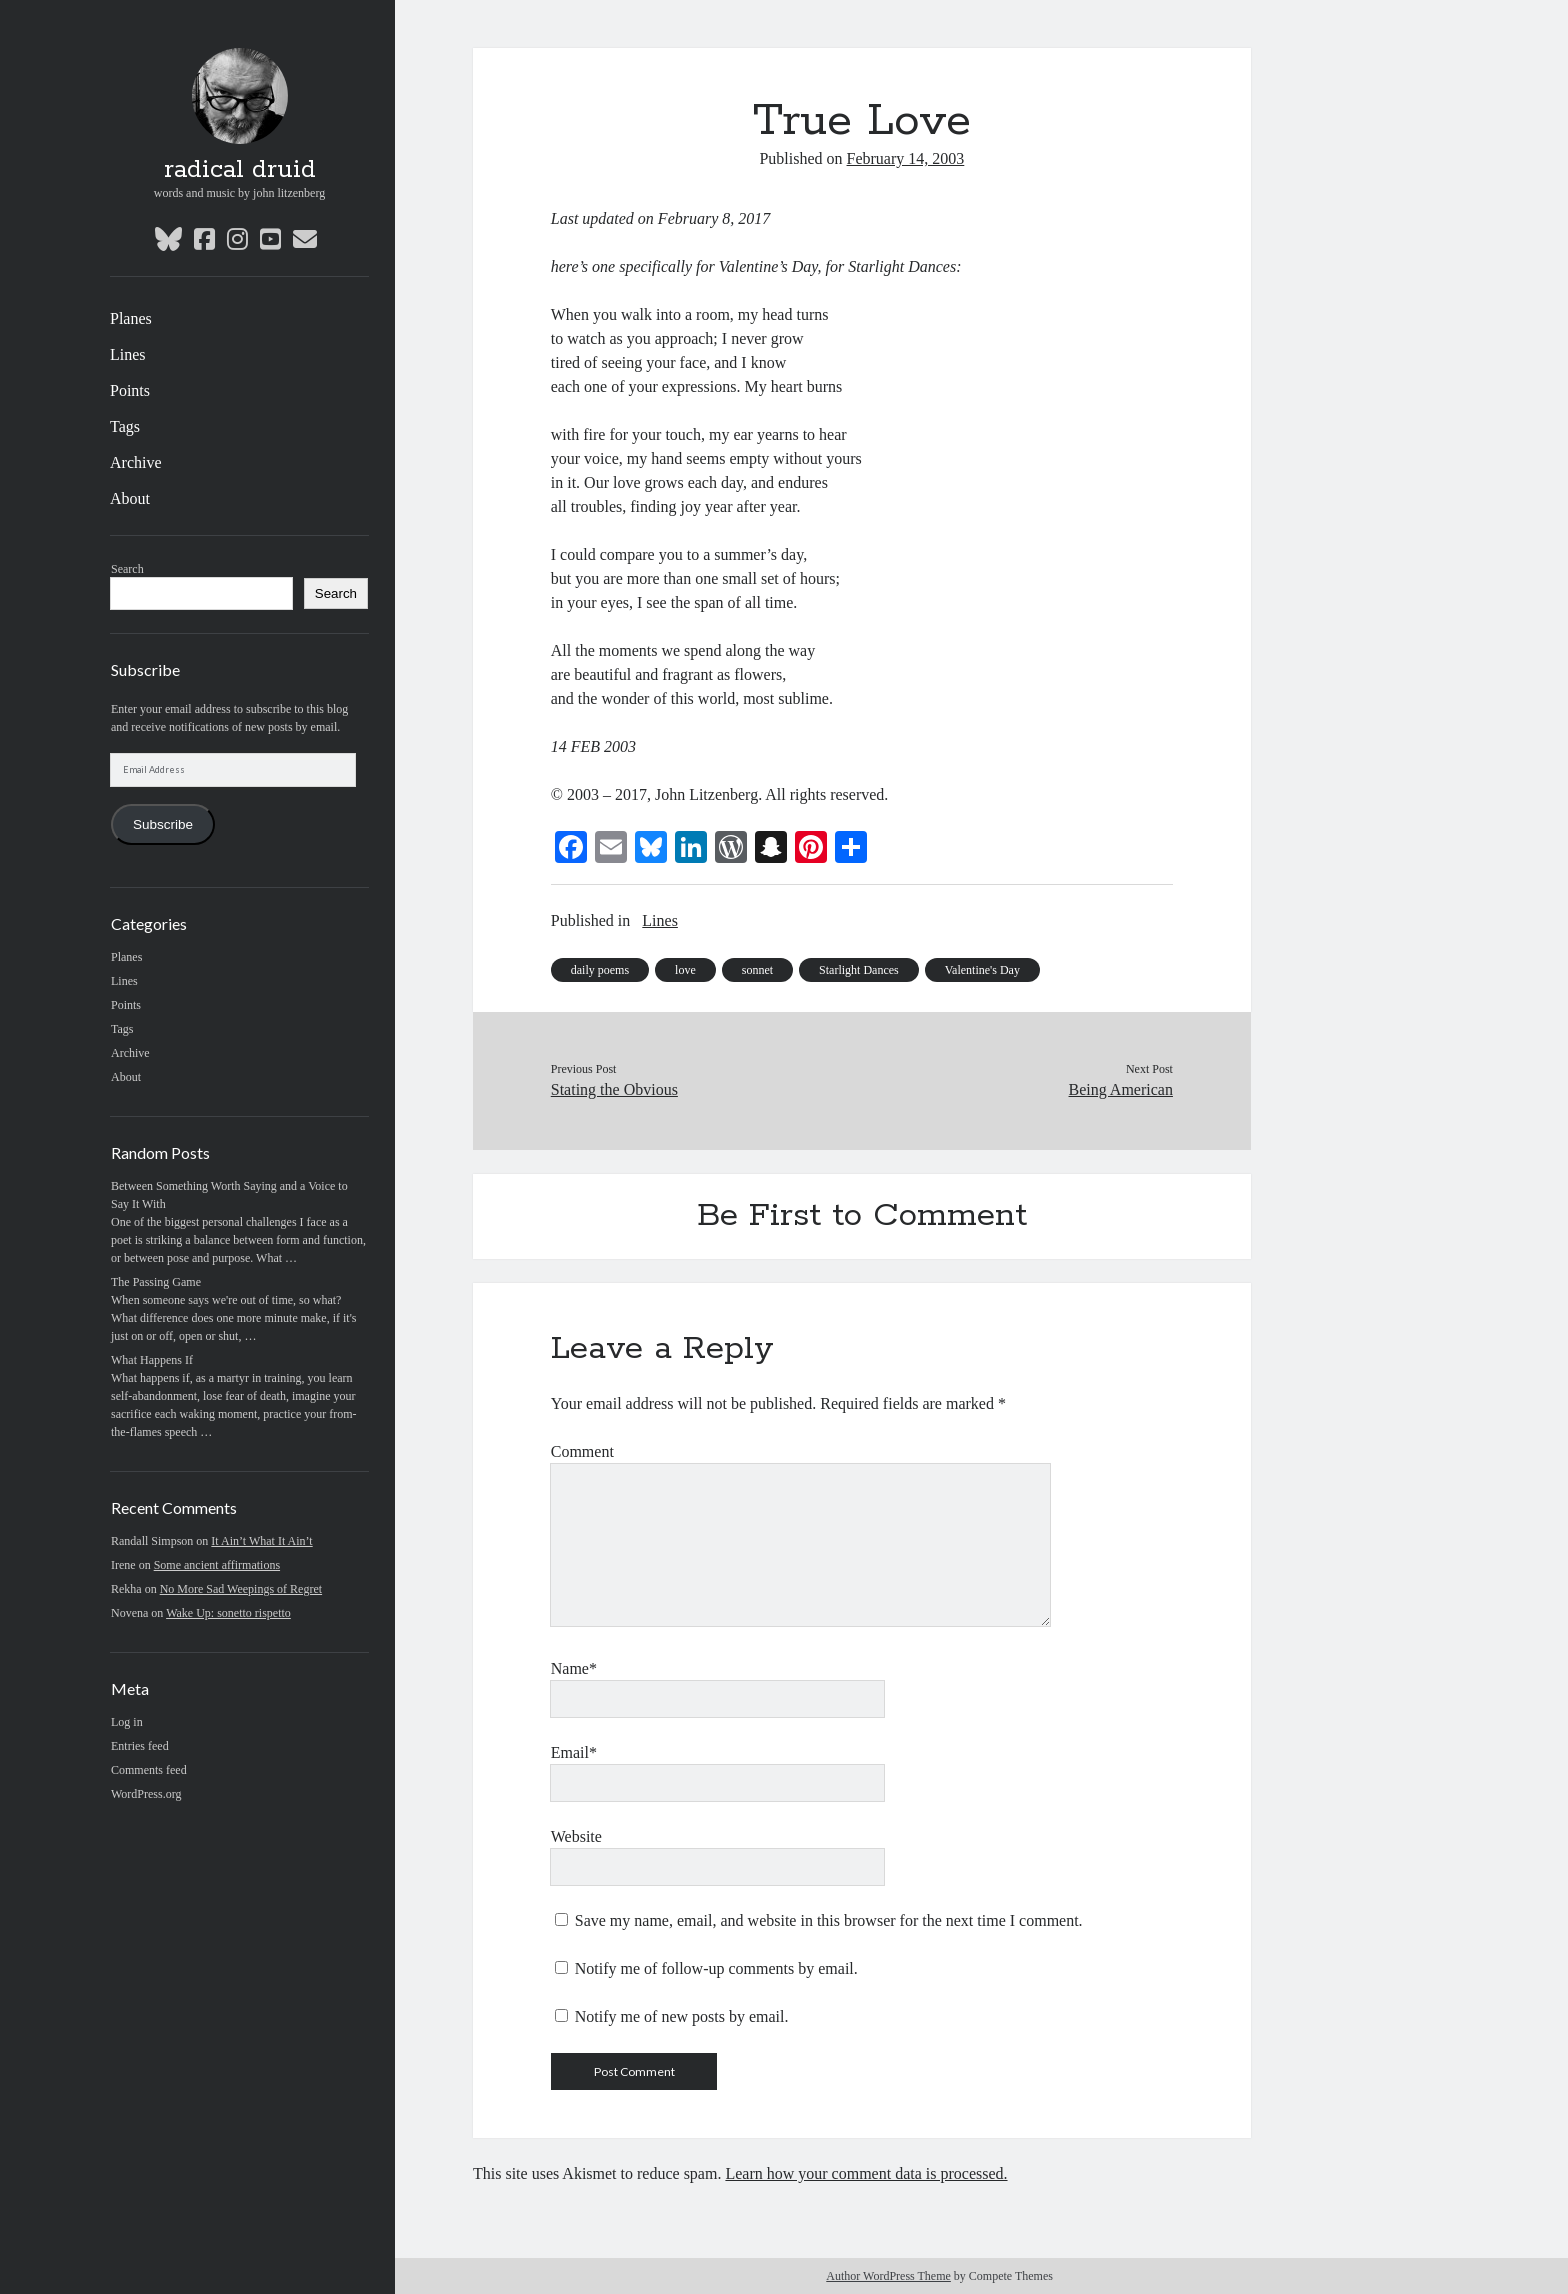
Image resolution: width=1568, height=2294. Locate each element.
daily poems (600, 970)
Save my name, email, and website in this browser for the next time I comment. (829, 1920)
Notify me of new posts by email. (682, 2016)
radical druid (240, 170)
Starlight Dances (859, 970)
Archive (136, 462)
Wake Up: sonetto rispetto (228, 1613)
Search (127, 569)
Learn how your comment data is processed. (866, 2173)
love (685, 970)
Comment (582, 1451)
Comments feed (149, 1770)
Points (130, 390)
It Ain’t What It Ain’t (261, 1541)
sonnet (757, 970)
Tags (125, 426)
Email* (574, 1752)
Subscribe (163, 824)
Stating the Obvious (614, 1089)
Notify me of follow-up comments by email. (716, 1968)
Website (576, 1836)
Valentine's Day (982, 970)
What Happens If (152, 1360)
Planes (131, 318)
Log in (127, 1722)
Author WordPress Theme (888, 2276)
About (130, 498)
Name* (574, 1668)
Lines (128, 354)
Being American (1121, 1089)
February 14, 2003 (906, 158)
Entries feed (140, 1746)
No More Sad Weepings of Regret (241, 1589)
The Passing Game (156, 1282)
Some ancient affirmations (217, 1565)
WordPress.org (146, 1794)
